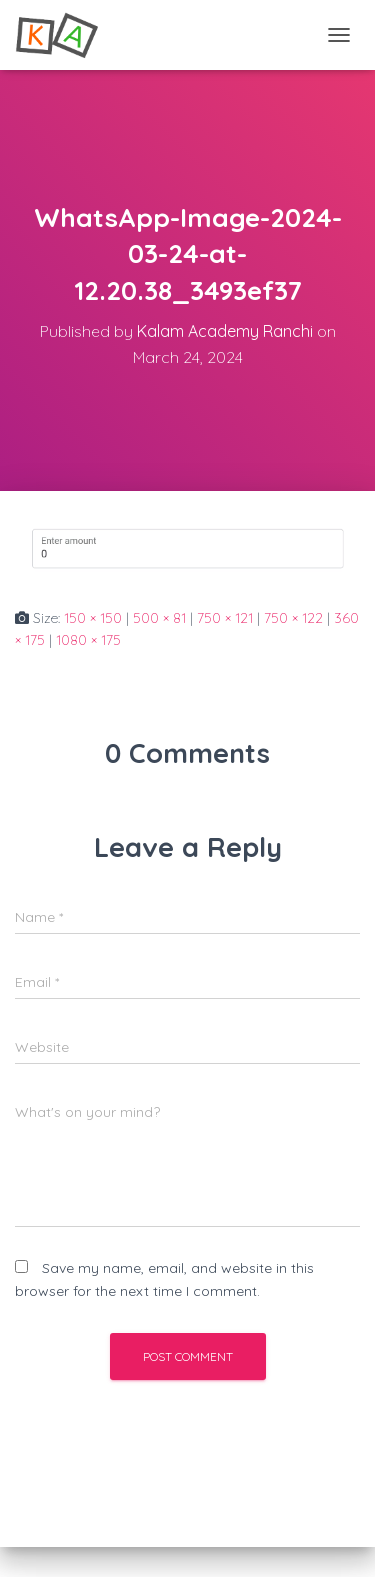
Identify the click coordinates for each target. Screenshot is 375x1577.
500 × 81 (159, 618)
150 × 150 (93, 618)
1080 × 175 (88, 640)
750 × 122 (293, 618)
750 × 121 (225, 618)
